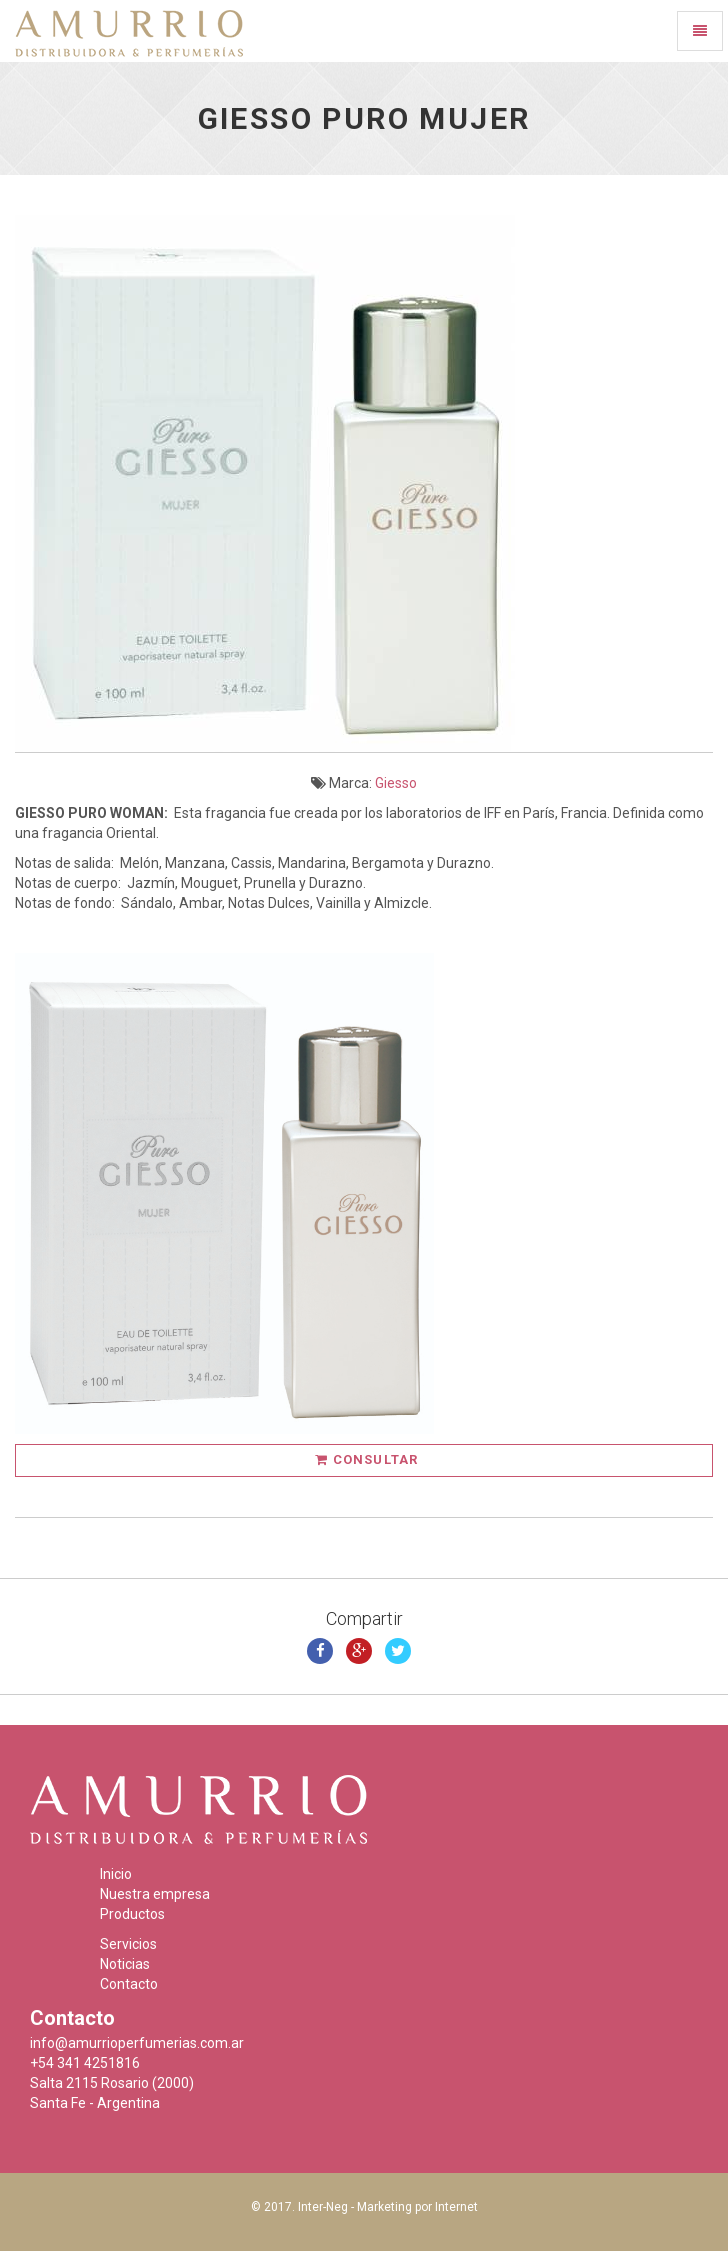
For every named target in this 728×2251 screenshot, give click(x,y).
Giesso (396, 783)
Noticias (125, 1964)
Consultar (366, 1459)
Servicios (128, 1944)
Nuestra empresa (155, 1894)
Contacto (129, 1984)
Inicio (116, 1874)
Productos (132, 1914)
